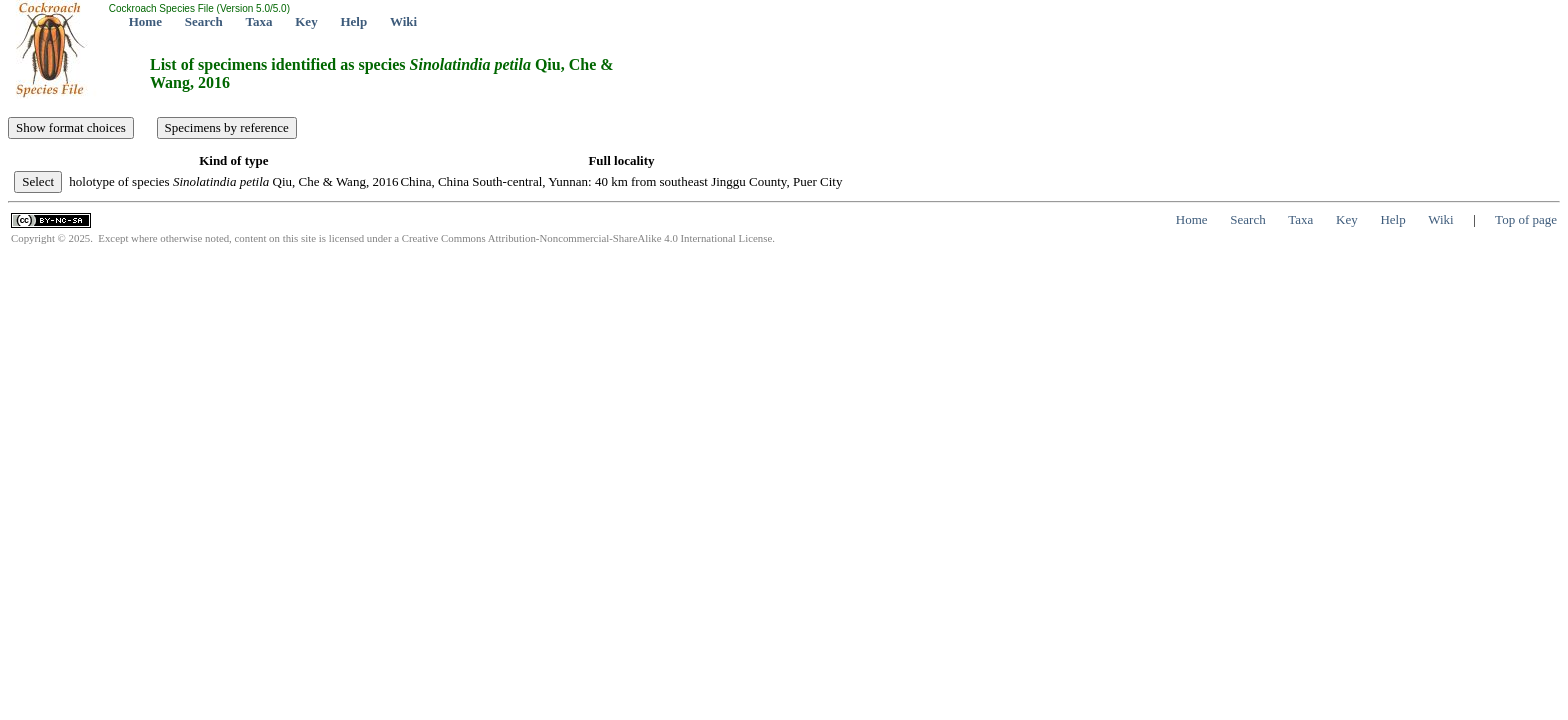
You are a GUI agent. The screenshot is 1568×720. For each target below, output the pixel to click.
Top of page (1526, 219)
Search (204, 21)
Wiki (403, 21)
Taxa (259, 21)
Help (353, 21)
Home (145, 21)
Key (306, 21)
